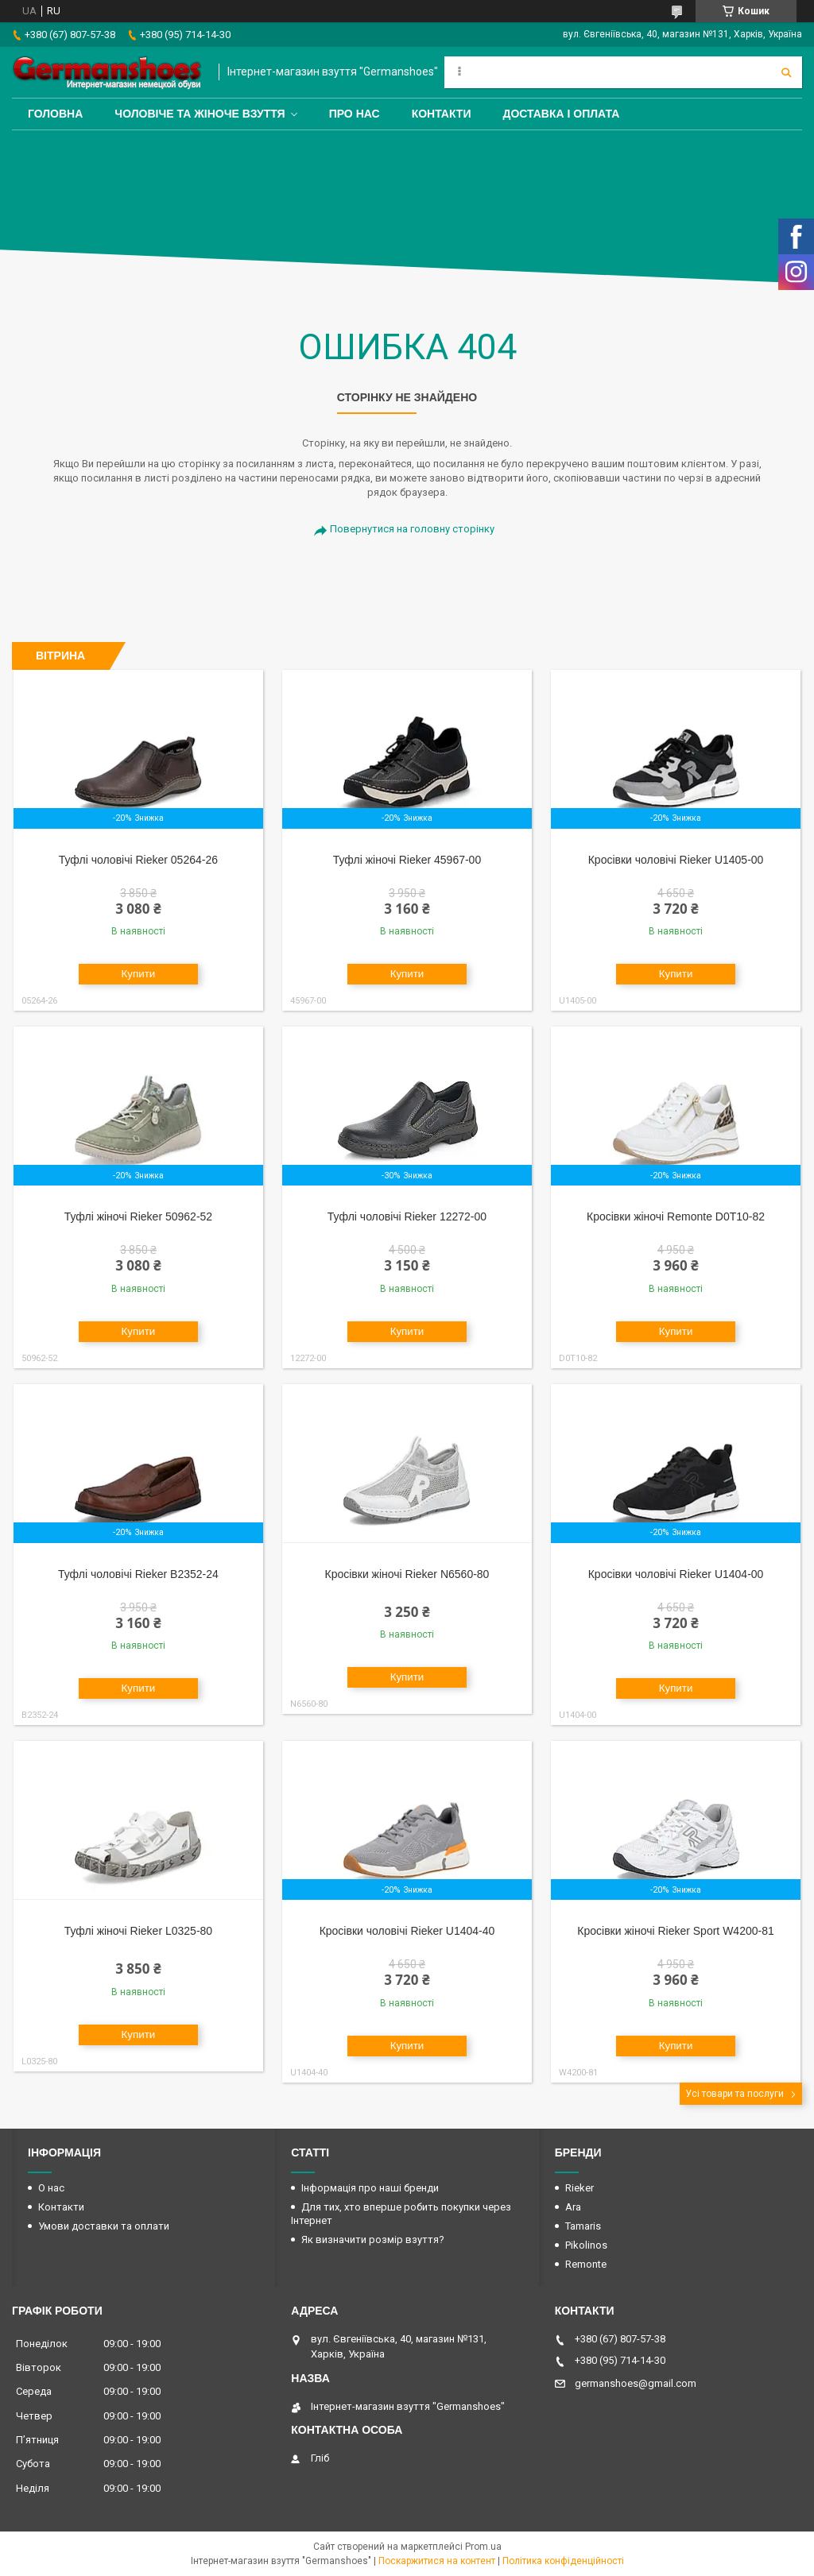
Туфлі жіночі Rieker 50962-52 (138, 1216)
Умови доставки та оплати (103, 2226)
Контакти (441, 113)
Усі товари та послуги (734, 2093)
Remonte (586, 2264)
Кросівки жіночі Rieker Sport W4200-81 (675, 1930)
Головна (55, 113)
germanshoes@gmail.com (635, 2383)
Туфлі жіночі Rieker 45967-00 (407, 859)
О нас (51, 2188)
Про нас (354, 113)
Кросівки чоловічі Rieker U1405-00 (676, 859)
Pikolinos (586, 2245)
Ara (573, 2207)
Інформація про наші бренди (370, 2188)
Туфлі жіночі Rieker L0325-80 (138, 1930)
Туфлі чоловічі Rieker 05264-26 (138, 859)
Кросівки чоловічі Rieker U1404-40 (407, 1930)
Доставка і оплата (560, 113)
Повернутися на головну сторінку (412, 529)
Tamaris (583, 2226)
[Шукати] (786, 72)
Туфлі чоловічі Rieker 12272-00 (407, 1216)
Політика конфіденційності (563, 2560)
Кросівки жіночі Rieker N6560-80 (406, 1574)
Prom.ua (483, 2546)
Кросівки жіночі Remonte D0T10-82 (676, 1216)
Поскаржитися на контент (436, 2560)
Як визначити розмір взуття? (372, 2239)
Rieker (579, 2188)
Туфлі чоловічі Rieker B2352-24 (138, 1574)
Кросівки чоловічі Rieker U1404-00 (676, 1574)
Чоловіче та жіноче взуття (199, 113)
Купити (139, 974)
